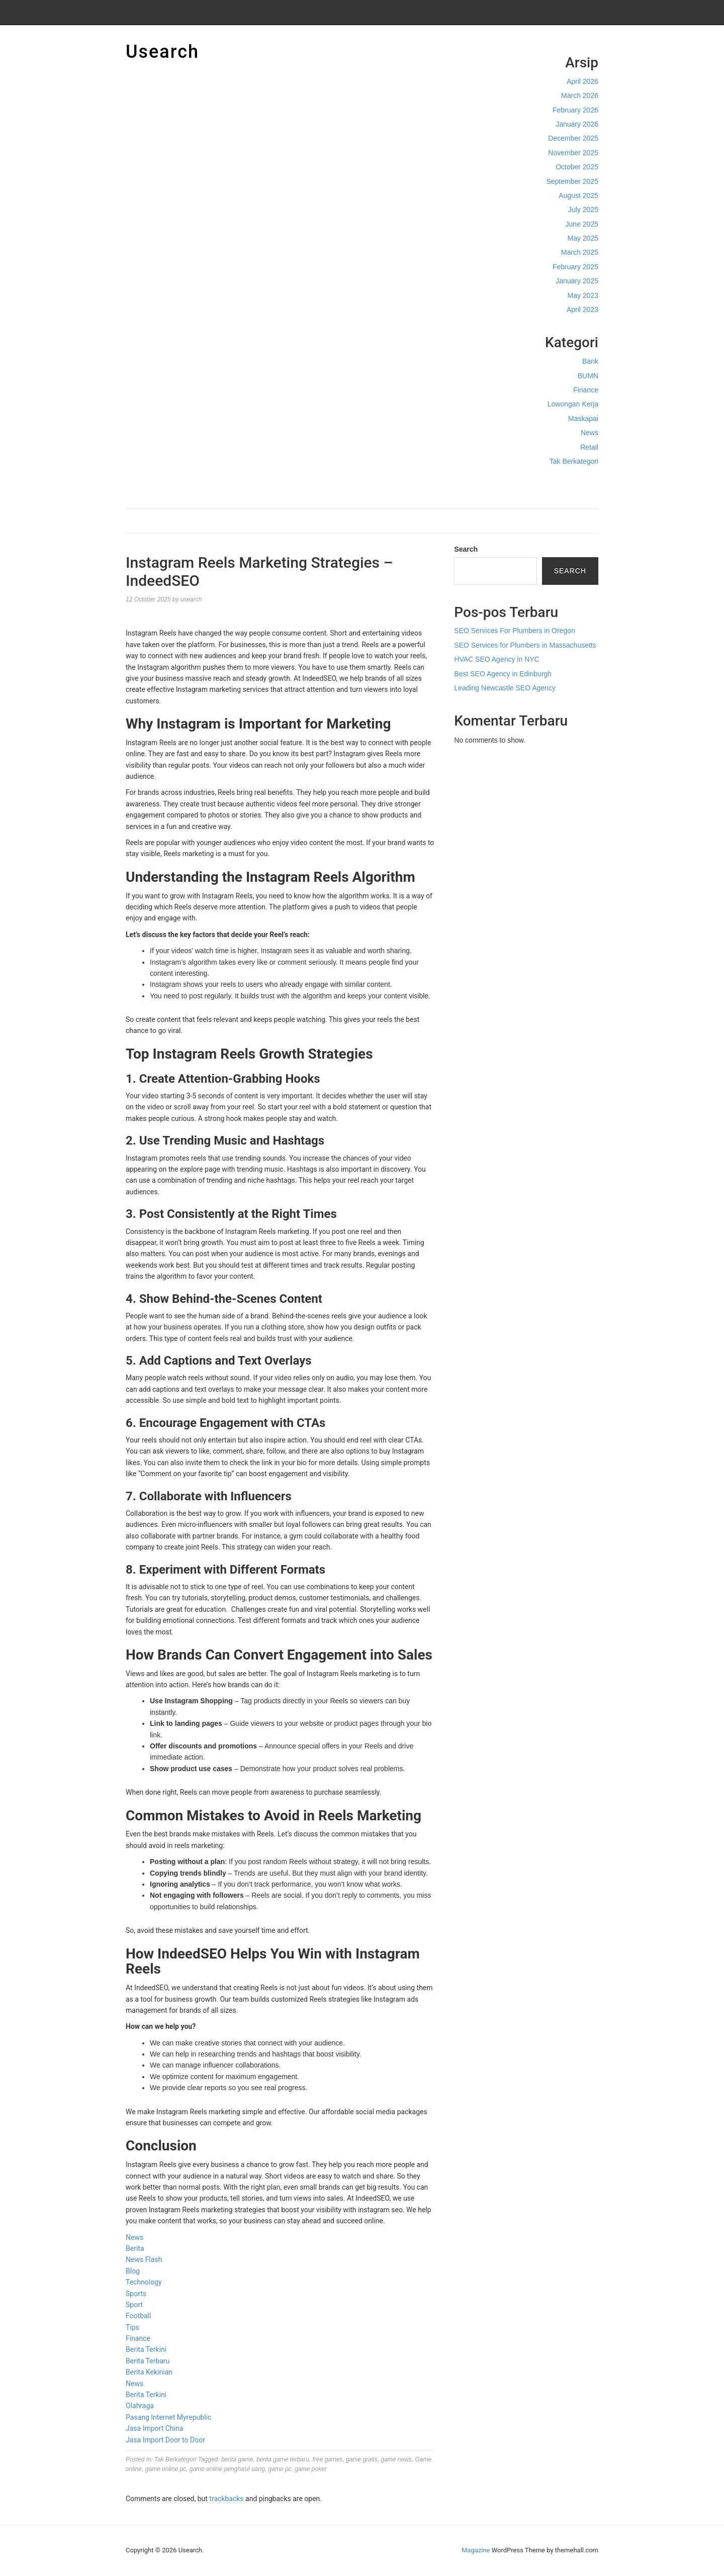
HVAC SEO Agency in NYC (496, 659)
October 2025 (577, 167)
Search (466, 549)
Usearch (162, 51)
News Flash (144, 2259)
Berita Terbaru (147, 2361)
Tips (132, 2327)
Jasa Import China (154, 2428)
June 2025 (582, 224)
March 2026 (579, 95)
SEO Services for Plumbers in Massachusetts (525, 645)
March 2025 (579, 252)
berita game (237, 2459)
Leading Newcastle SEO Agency (505, 688)
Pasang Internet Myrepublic (168, 2417)
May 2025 (583, 238)
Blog (133, 2271)
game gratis (362, 2459)
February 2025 (575, 267)
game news (396, 2459)
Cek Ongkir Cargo (570, 482)
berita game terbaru (282, 2459)
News (589, 433)
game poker (310, 2468)
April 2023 (582, 309)
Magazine (476, 2550)
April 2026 (582, 81)
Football (138, 2316)
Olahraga (140, 2406)
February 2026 (575, 110)
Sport (134, 2305)
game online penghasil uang (227, 2468)
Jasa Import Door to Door (165, 2440)
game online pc (165, 2468)
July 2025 (583, 209)
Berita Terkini (146, 2349)
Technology (144, 2282)
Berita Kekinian (149, 2372)
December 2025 (573, 138)
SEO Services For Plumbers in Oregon (514, 631)
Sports (136, 2294)
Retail (589, 447)
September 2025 (572, 181)
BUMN (588, 376)
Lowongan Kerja (573, 404)
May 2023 (583, 295)
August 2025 (578, 195)
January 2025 (577, 281)
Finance (585, 390)
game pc (280, 2468)
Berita (135, 2248)
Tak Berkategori (574, 461)
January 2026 (577, 124)
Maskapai (583, 419)
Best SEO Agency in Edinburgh (503, 674)
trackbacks (226, 2499)
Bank (590, 361)
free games (327, 2459)
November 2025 (573, 153)
